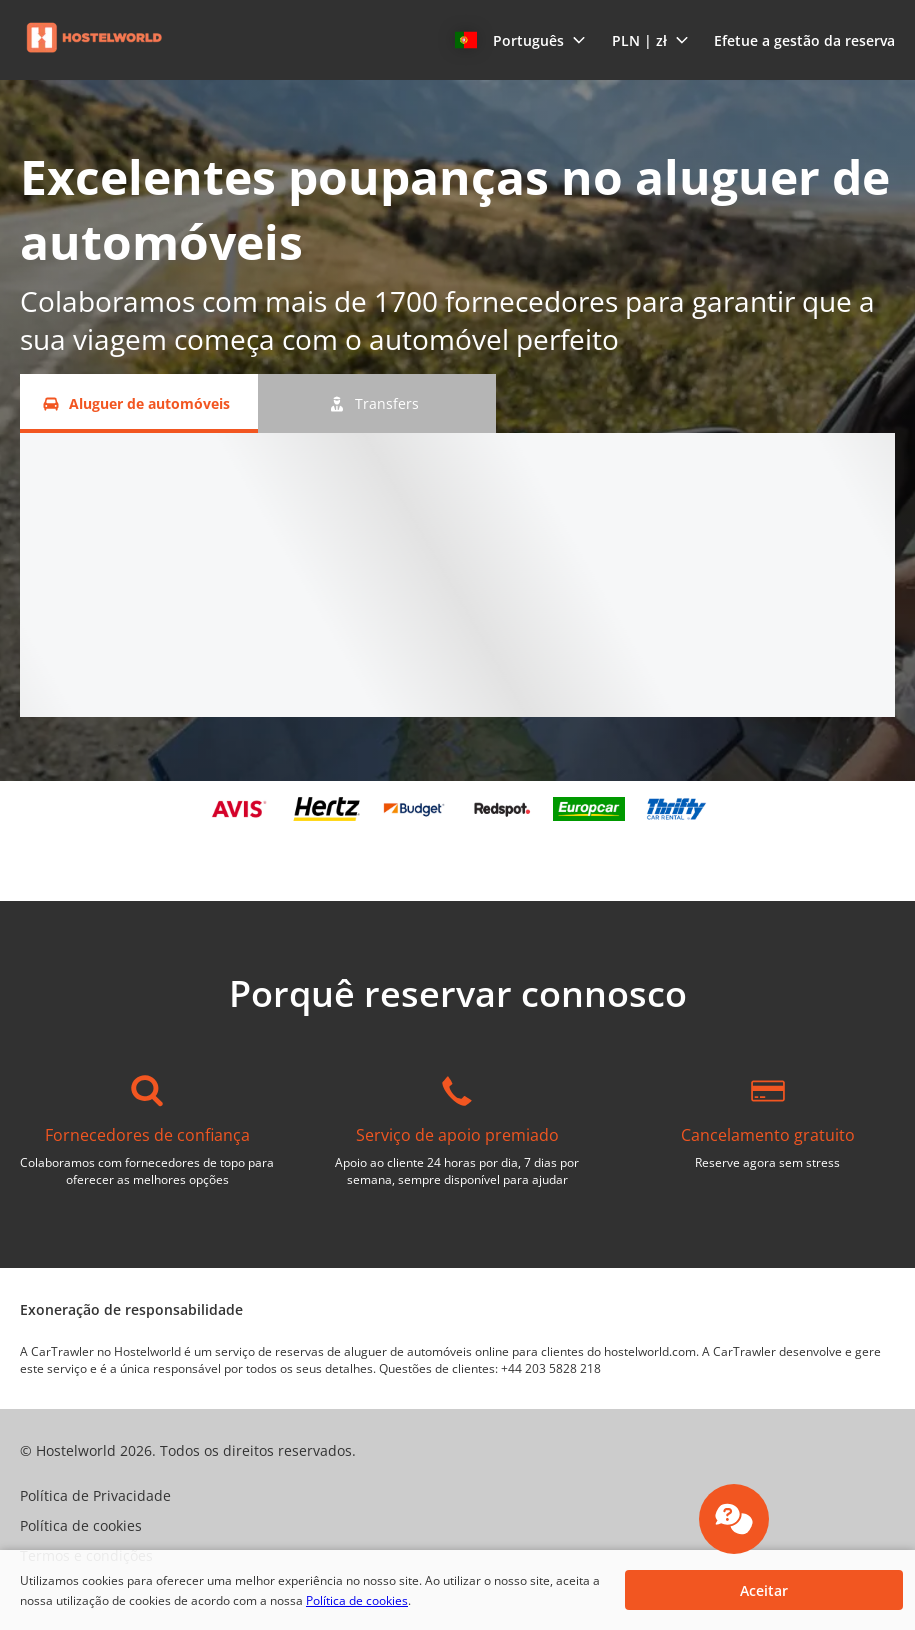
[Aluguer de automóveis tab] (139, 403)
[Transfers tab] (377, 403)
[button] (520, 40)
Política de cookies (357, 1600)
